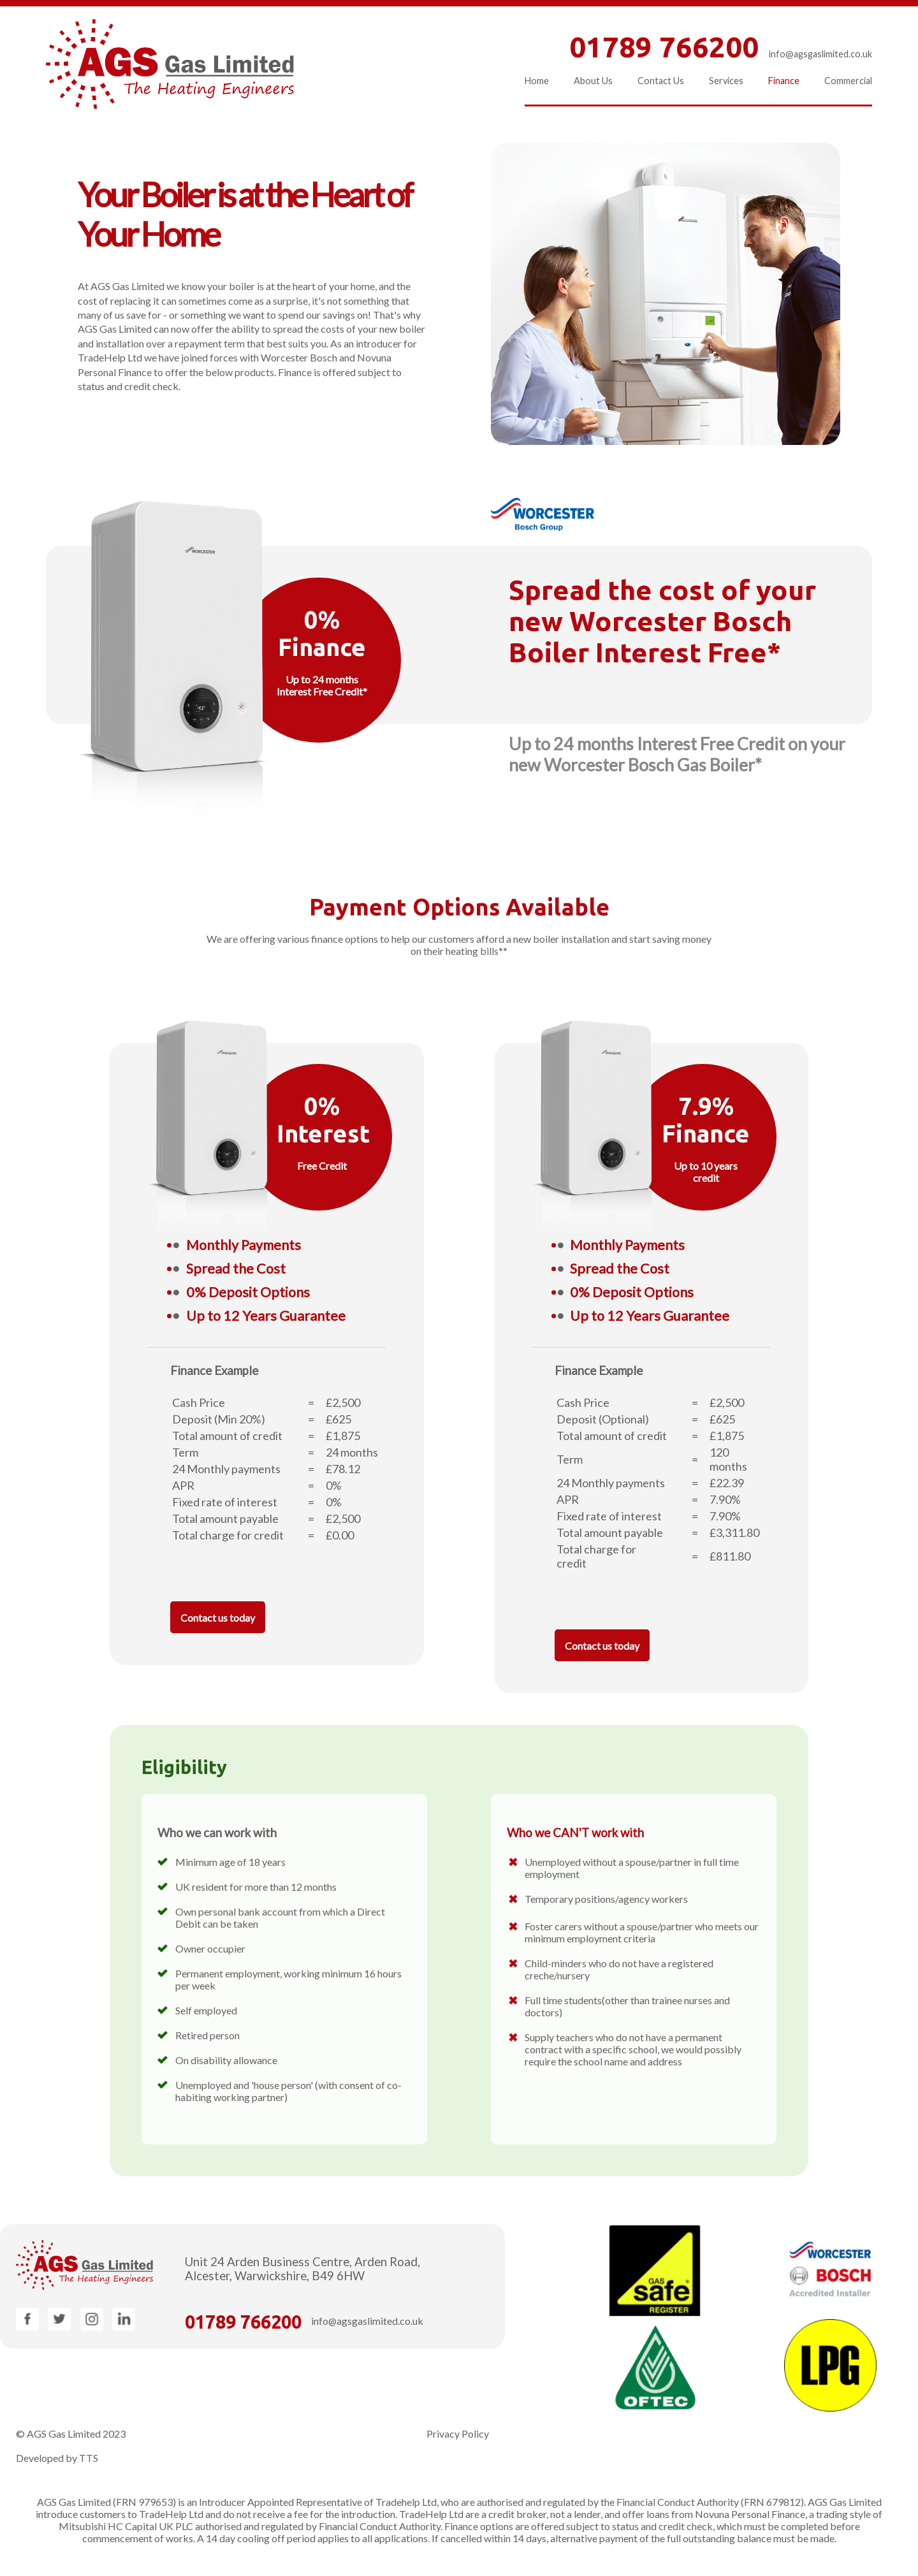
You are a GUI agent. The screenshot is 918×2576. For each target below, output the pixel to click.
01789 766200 (243, 2321)
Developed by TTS (57, 2458)
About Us (593, 80)
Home (537, 80)
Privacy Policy (457, 2433)
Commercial (848, 80)
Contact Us (661, 80)
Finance (783, 80)
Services (726, 80)
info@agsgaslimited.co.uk (820, 53)
